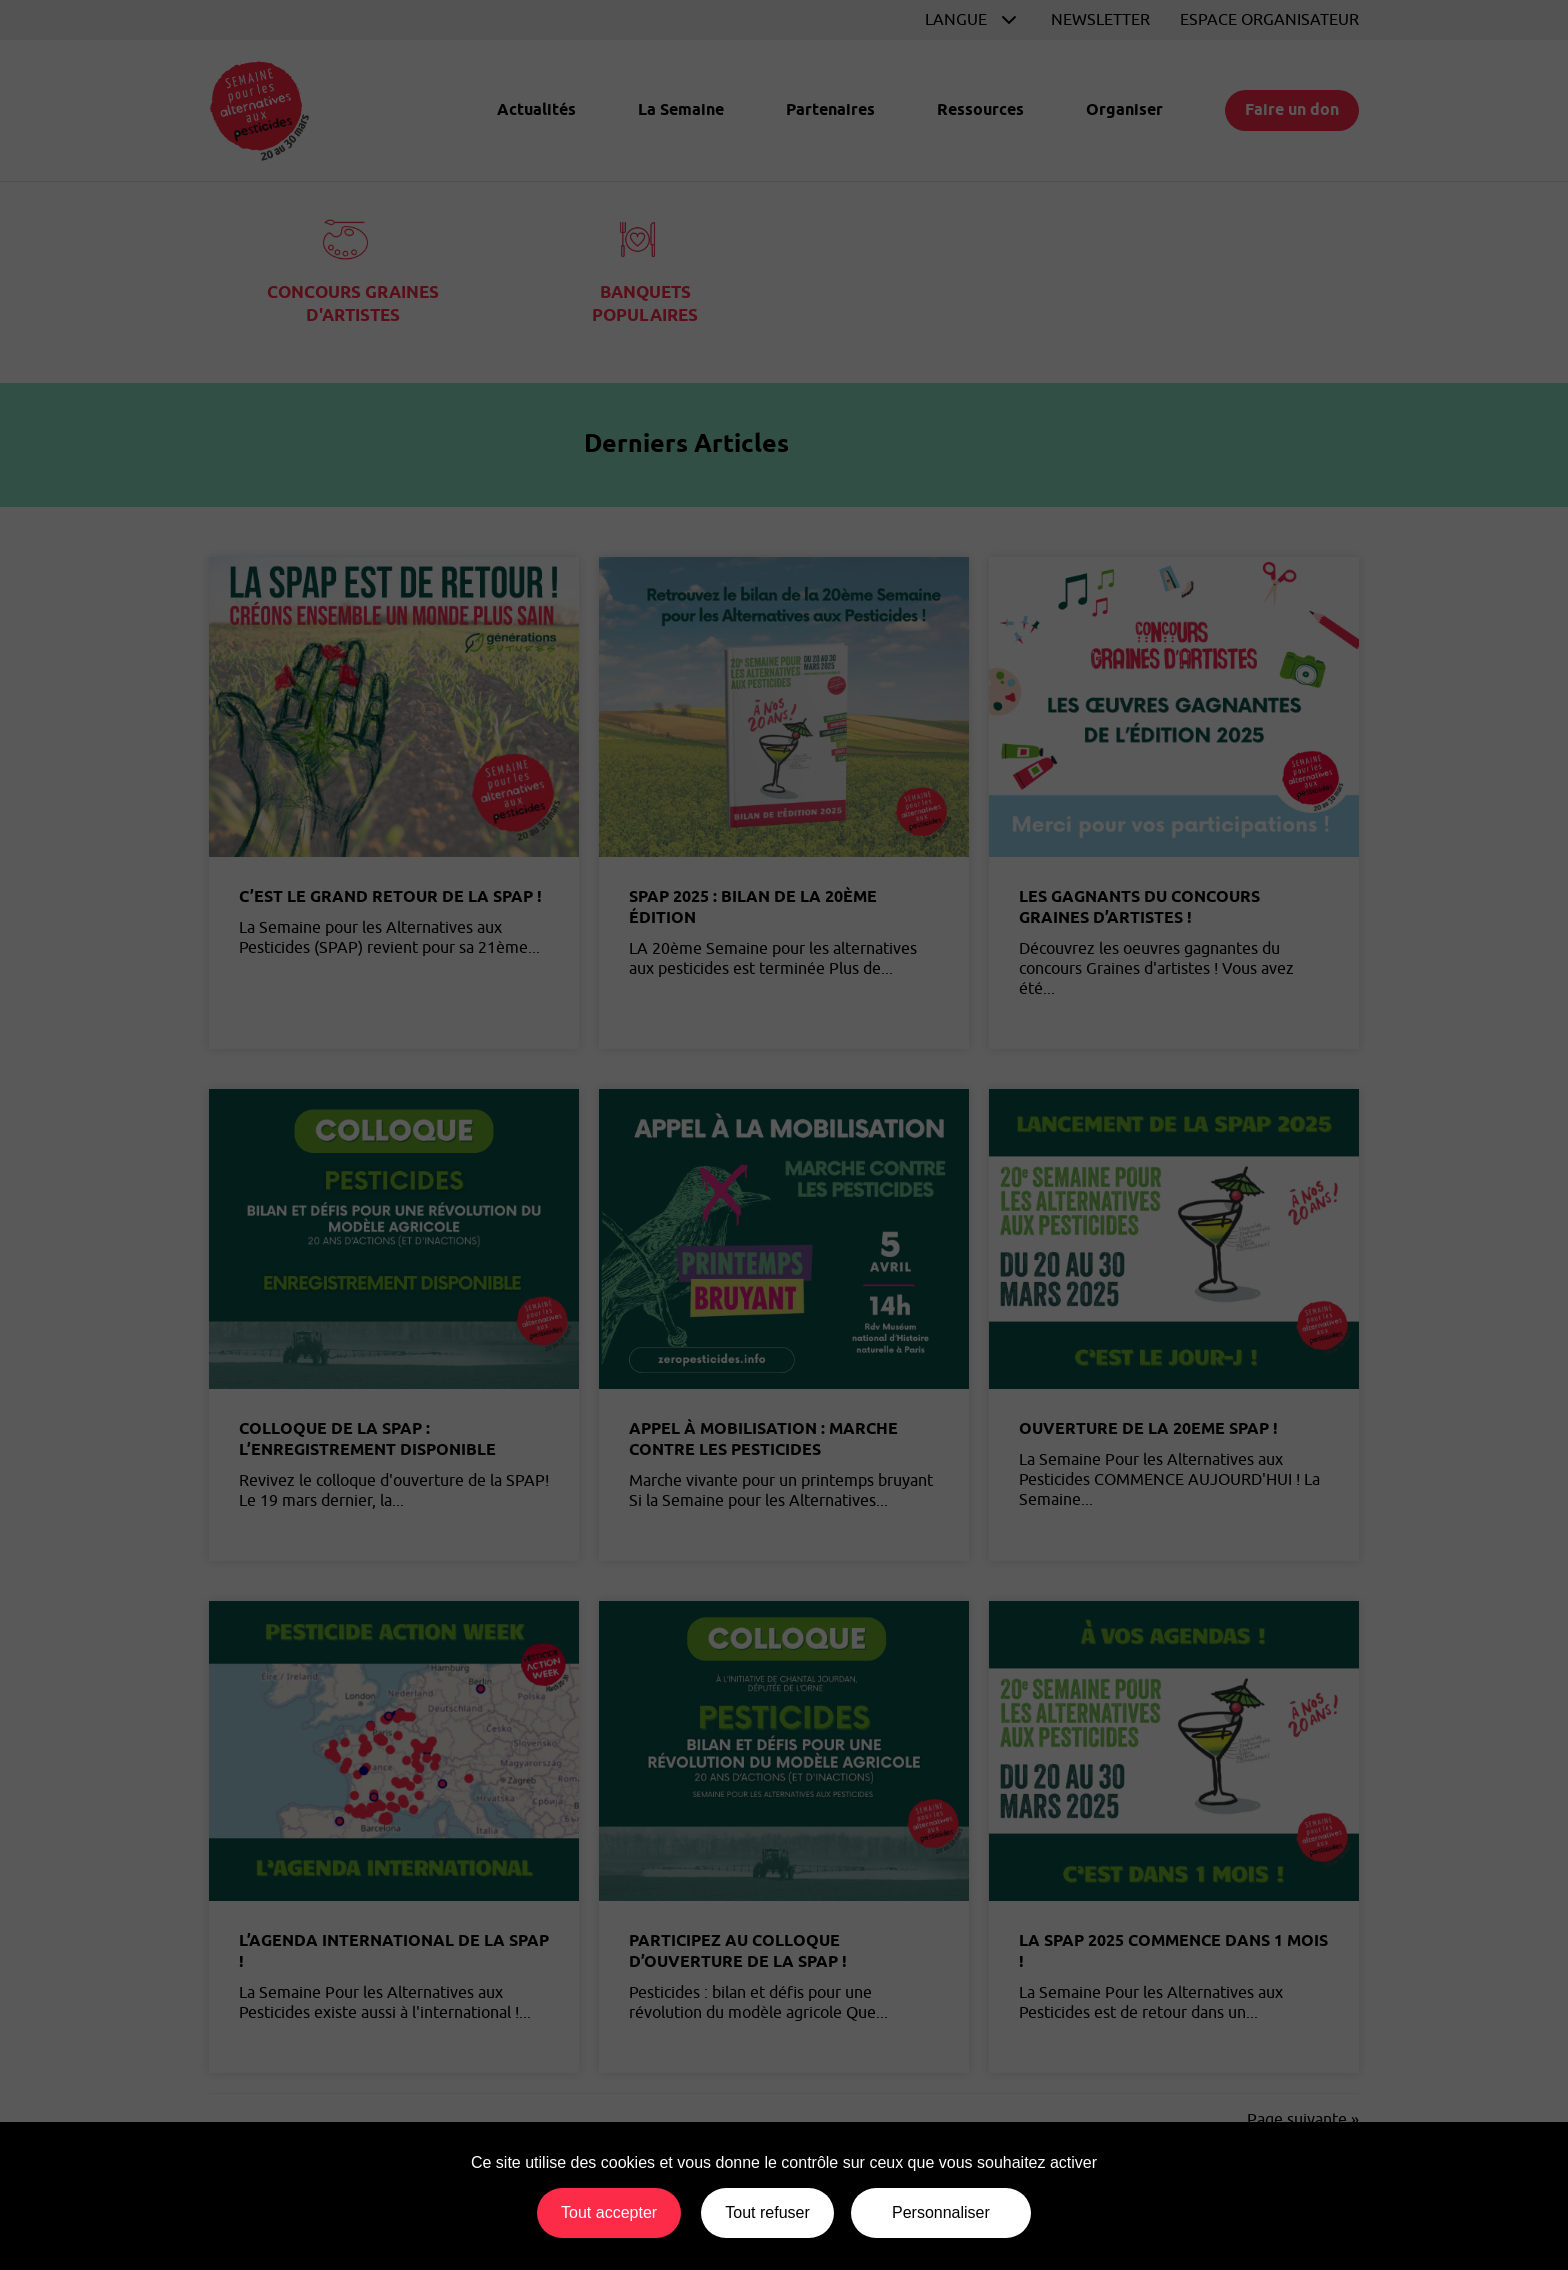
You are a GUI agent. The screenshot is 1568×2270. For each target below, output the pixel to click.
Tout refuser (767, 2212)
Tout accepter (609, 2212)
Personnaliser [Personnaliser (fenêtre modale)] (941, 2212)
